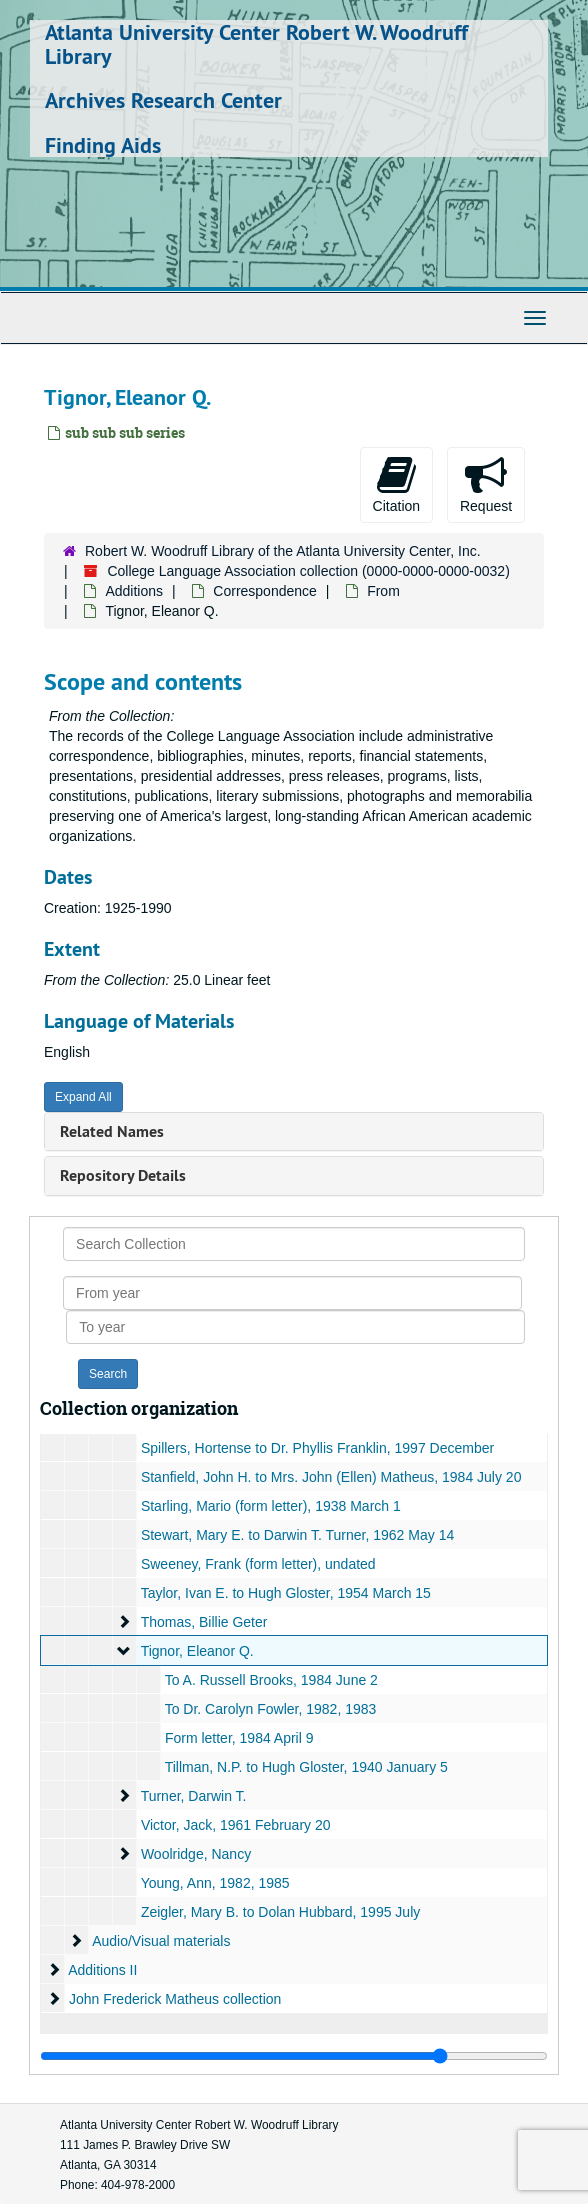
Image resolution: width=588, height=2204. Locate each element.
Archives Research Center (163, 100)
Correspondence (265, 591)
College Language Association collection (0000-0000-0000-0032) (308, 571)
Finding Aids (103, 145)
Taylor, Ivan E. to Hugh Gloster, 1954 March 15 (286, 1593)
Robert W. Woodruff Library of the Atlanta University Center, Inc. (283, 551)
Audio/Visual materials (161, 1941)
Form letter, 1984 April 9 (239, 1738)
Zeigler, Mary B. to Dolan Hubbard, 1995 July (280, 1912)
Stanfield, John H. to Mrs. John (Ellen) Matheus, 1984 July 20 (331, 1477)
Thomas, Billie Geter (204, 1622)
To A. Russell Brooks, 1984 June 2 (271, 1680)
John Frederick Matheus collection (175, 1999)
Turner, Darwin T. (194, 1796)
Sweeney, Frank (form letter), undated (258, 1564)
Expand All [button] (83, 1097)
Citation (396, 484)
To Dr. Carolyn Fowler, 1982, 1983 (271, 1709)
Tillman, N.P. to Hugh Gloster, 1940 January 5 (306, 1767)
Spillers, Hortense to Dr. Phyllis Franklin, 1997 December (317, 1448)
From (383, 591)
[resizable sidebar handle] (294, 2056)
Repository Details (123, 1175)
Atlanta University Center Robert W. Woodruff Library (256, 44)
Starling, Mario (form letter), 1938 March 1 (271, 1506)
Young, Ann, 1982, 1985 (215, 1883)
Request (486, 484)
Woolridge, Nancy (196, 1854)
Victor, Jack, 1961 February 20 (236, 1825)
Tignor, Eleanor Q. (197, 1651)
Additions (134, 591)
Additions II (102, 1970)
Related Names (112, 1131)
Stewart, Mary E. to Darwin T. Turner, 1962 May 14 (297, 1535)
